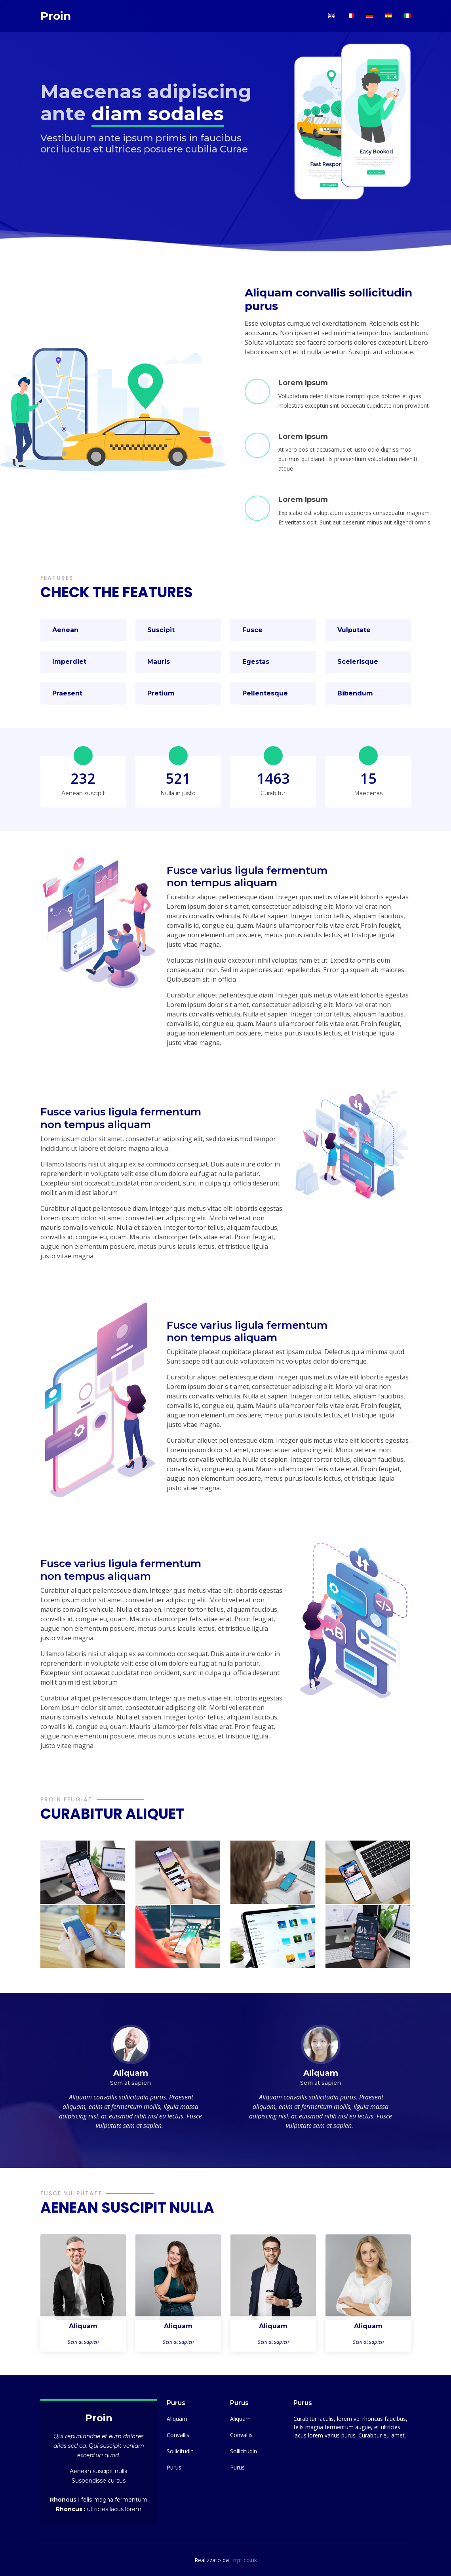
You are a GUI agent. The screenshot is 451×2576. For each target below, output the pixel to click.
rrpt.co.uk (245, 2560)
